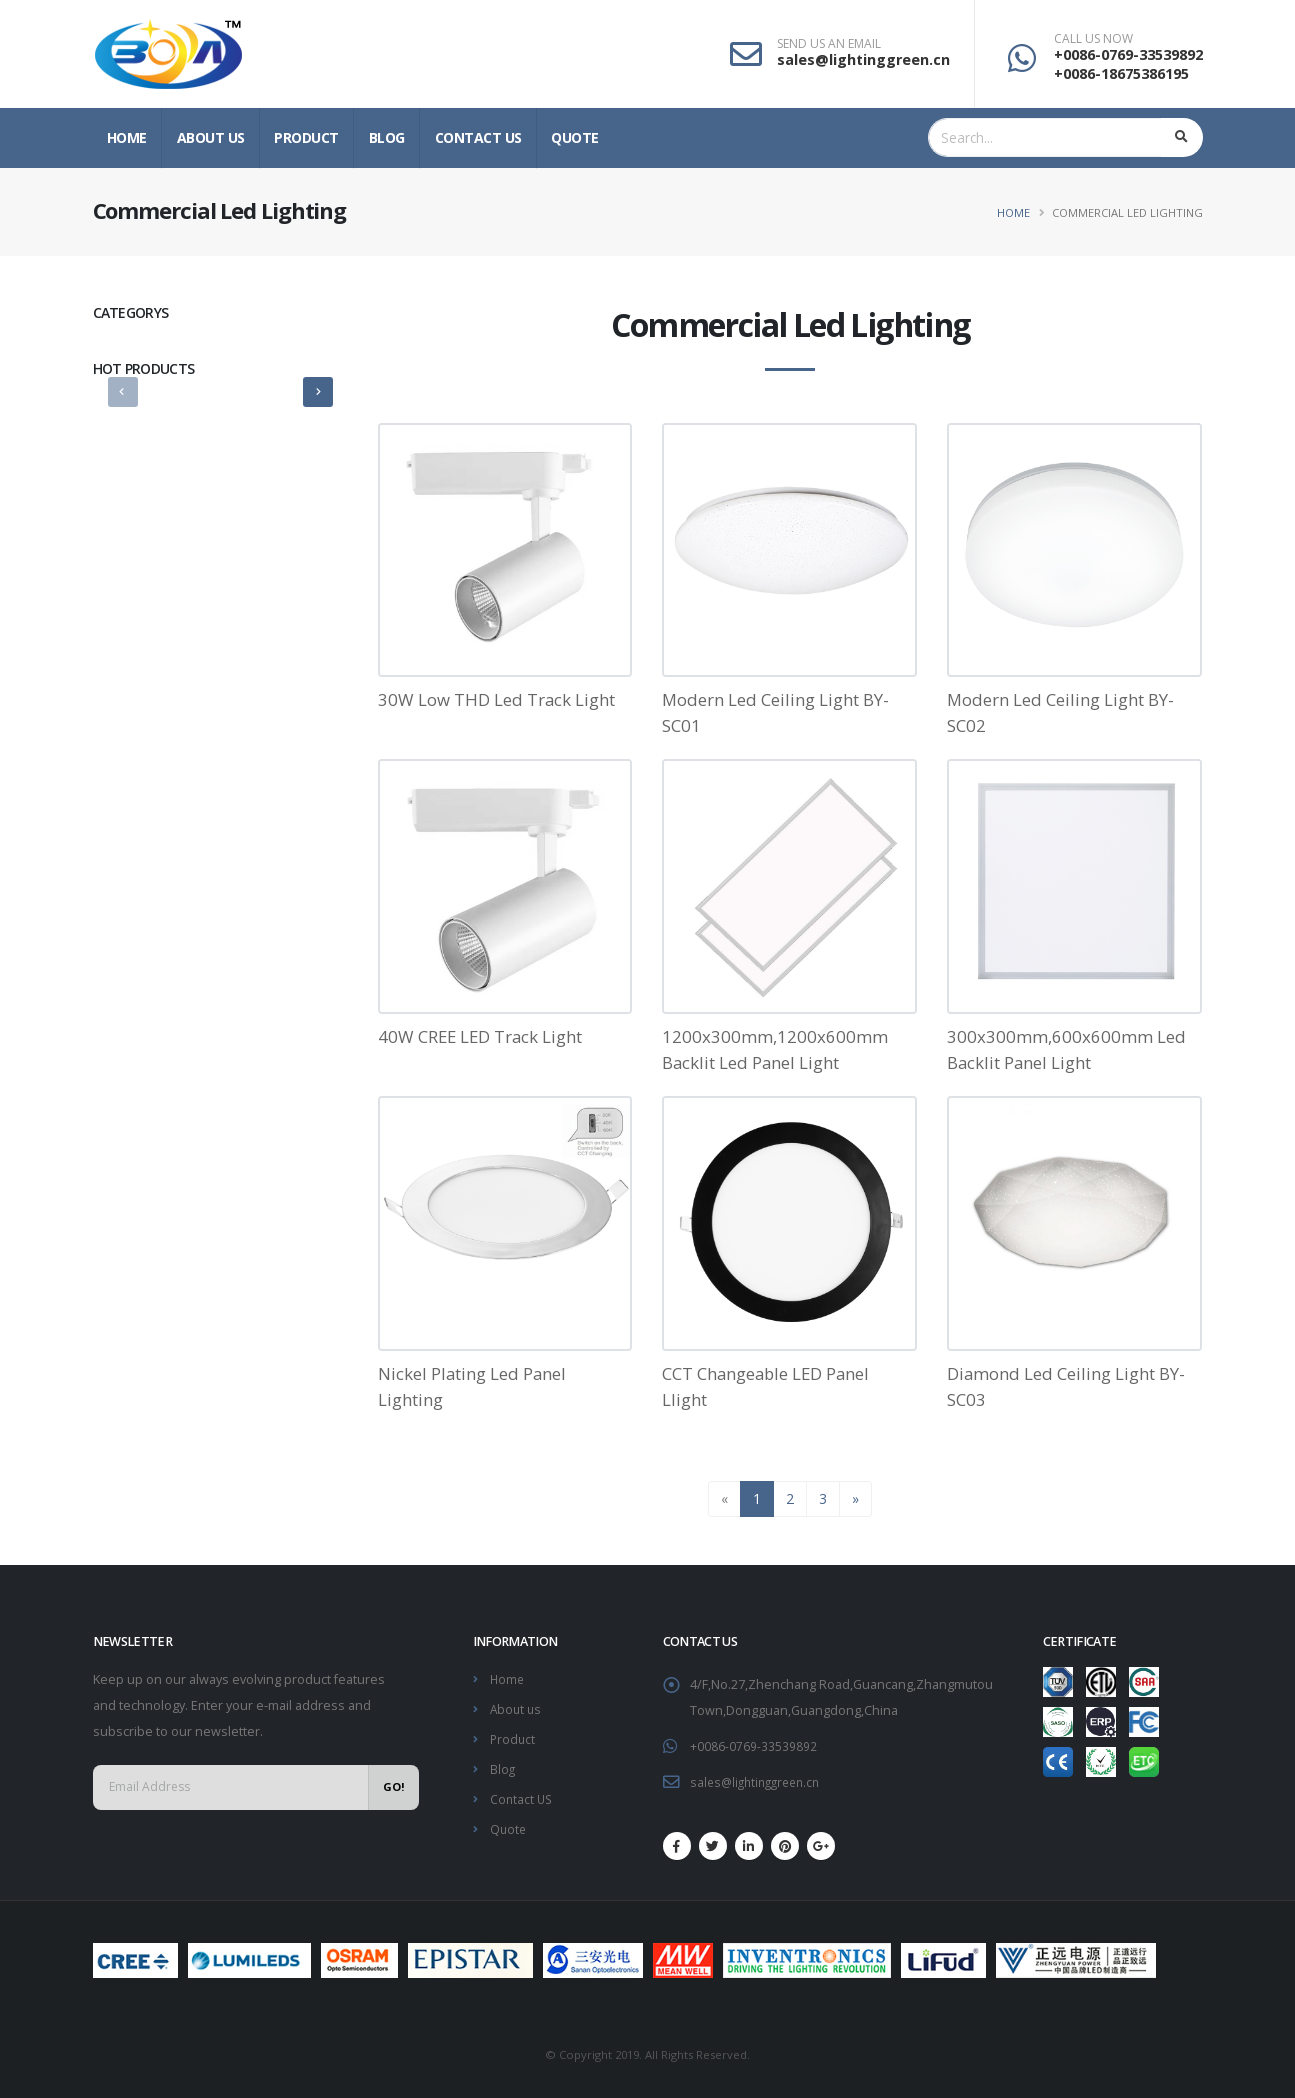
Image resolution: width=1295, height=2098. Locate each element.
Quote (575, 137)
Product (306, 137)
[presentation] (123, 392)
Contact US (478, 137)
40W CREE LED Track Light (480, 1036)
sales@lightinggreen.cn (863, 59)
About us (211, 137)
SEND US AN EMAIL (829, 44)
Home (127, 137)
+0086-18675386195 (1121, 73)
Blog (387, 137)
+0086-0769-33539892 (1128, 54)
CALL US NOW (1093, 39)
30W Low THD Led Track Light (496, 699)
